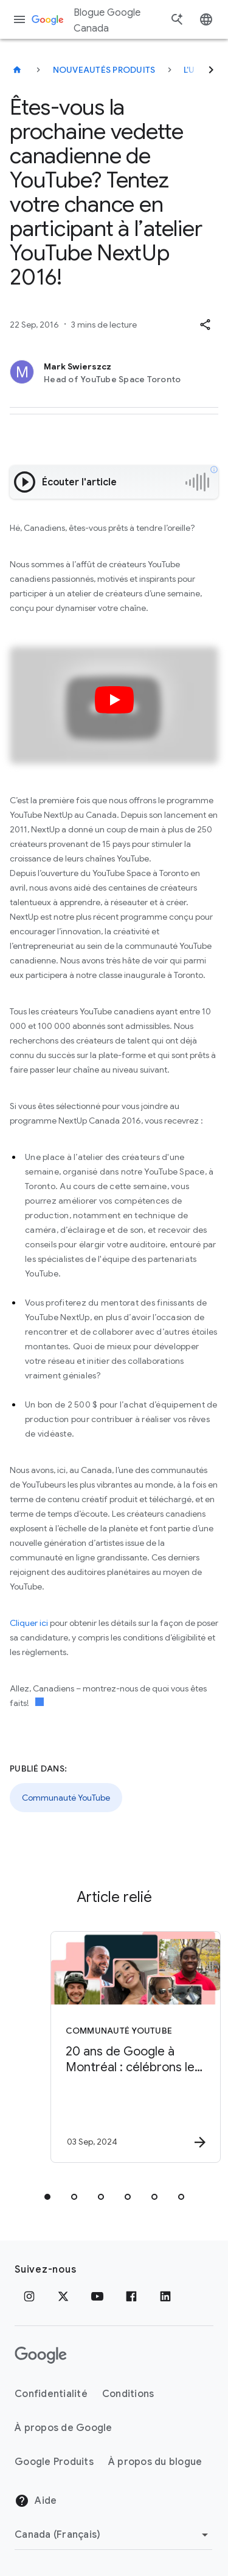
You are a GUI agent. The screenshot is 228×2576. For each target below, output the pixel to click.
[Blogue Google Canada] (17, 69)
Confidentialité (51, 2394)
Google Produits (54, 2462)
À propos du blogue (155, 2462)
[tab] (47, 2196)
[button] (205, 324)
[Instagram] (29, 2296)
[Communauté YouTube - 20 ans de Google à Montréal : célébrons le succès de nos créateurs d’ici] (135, 2047)
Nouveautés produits (104, 69)
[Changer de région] (113, 2534)
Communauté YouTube (66, 1797)
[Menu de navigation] (19, 19)
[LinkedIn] (165, 2296)
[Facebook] (131, 2296)
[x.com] (63, 2296)
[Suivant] (211, 69)
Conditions (128, 2394)
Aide (36, 2500)
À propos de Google (63, 2428)
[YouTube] (97, 2296)
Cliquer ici (29, 1622)
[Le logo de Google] (41, 2355)
